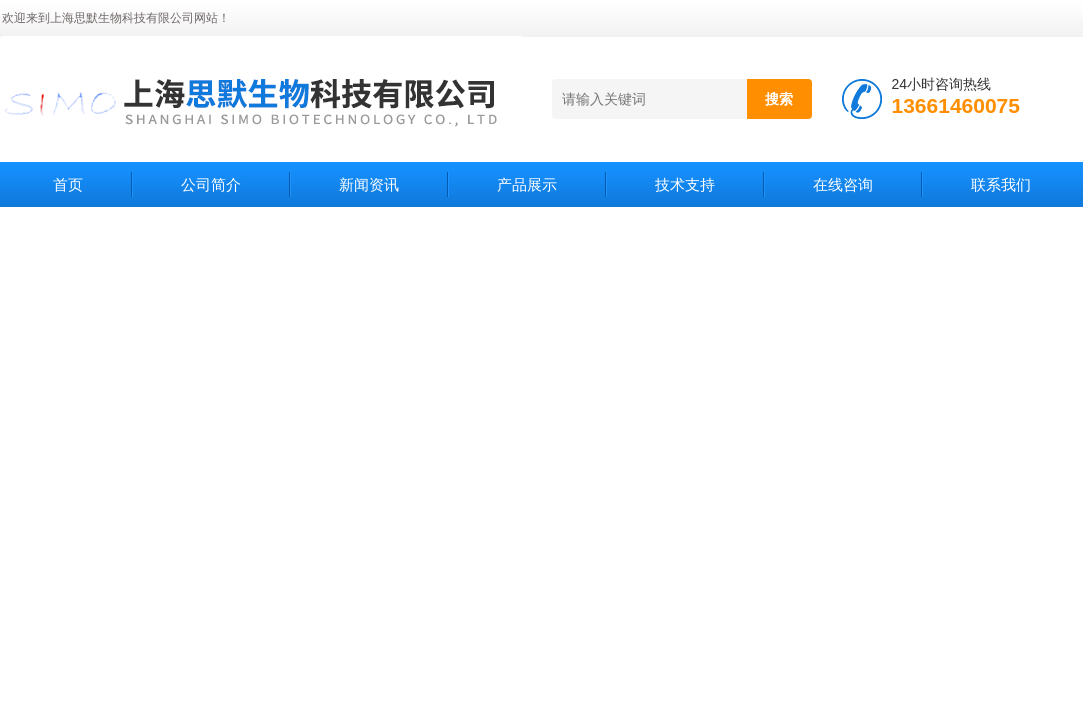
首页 (68, 184)
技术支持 (685, 184)
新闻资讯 (369, 184)
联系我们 (1001, 184)
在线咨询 (843, 184)
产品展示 (527, 184)
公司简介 (211, 184)
